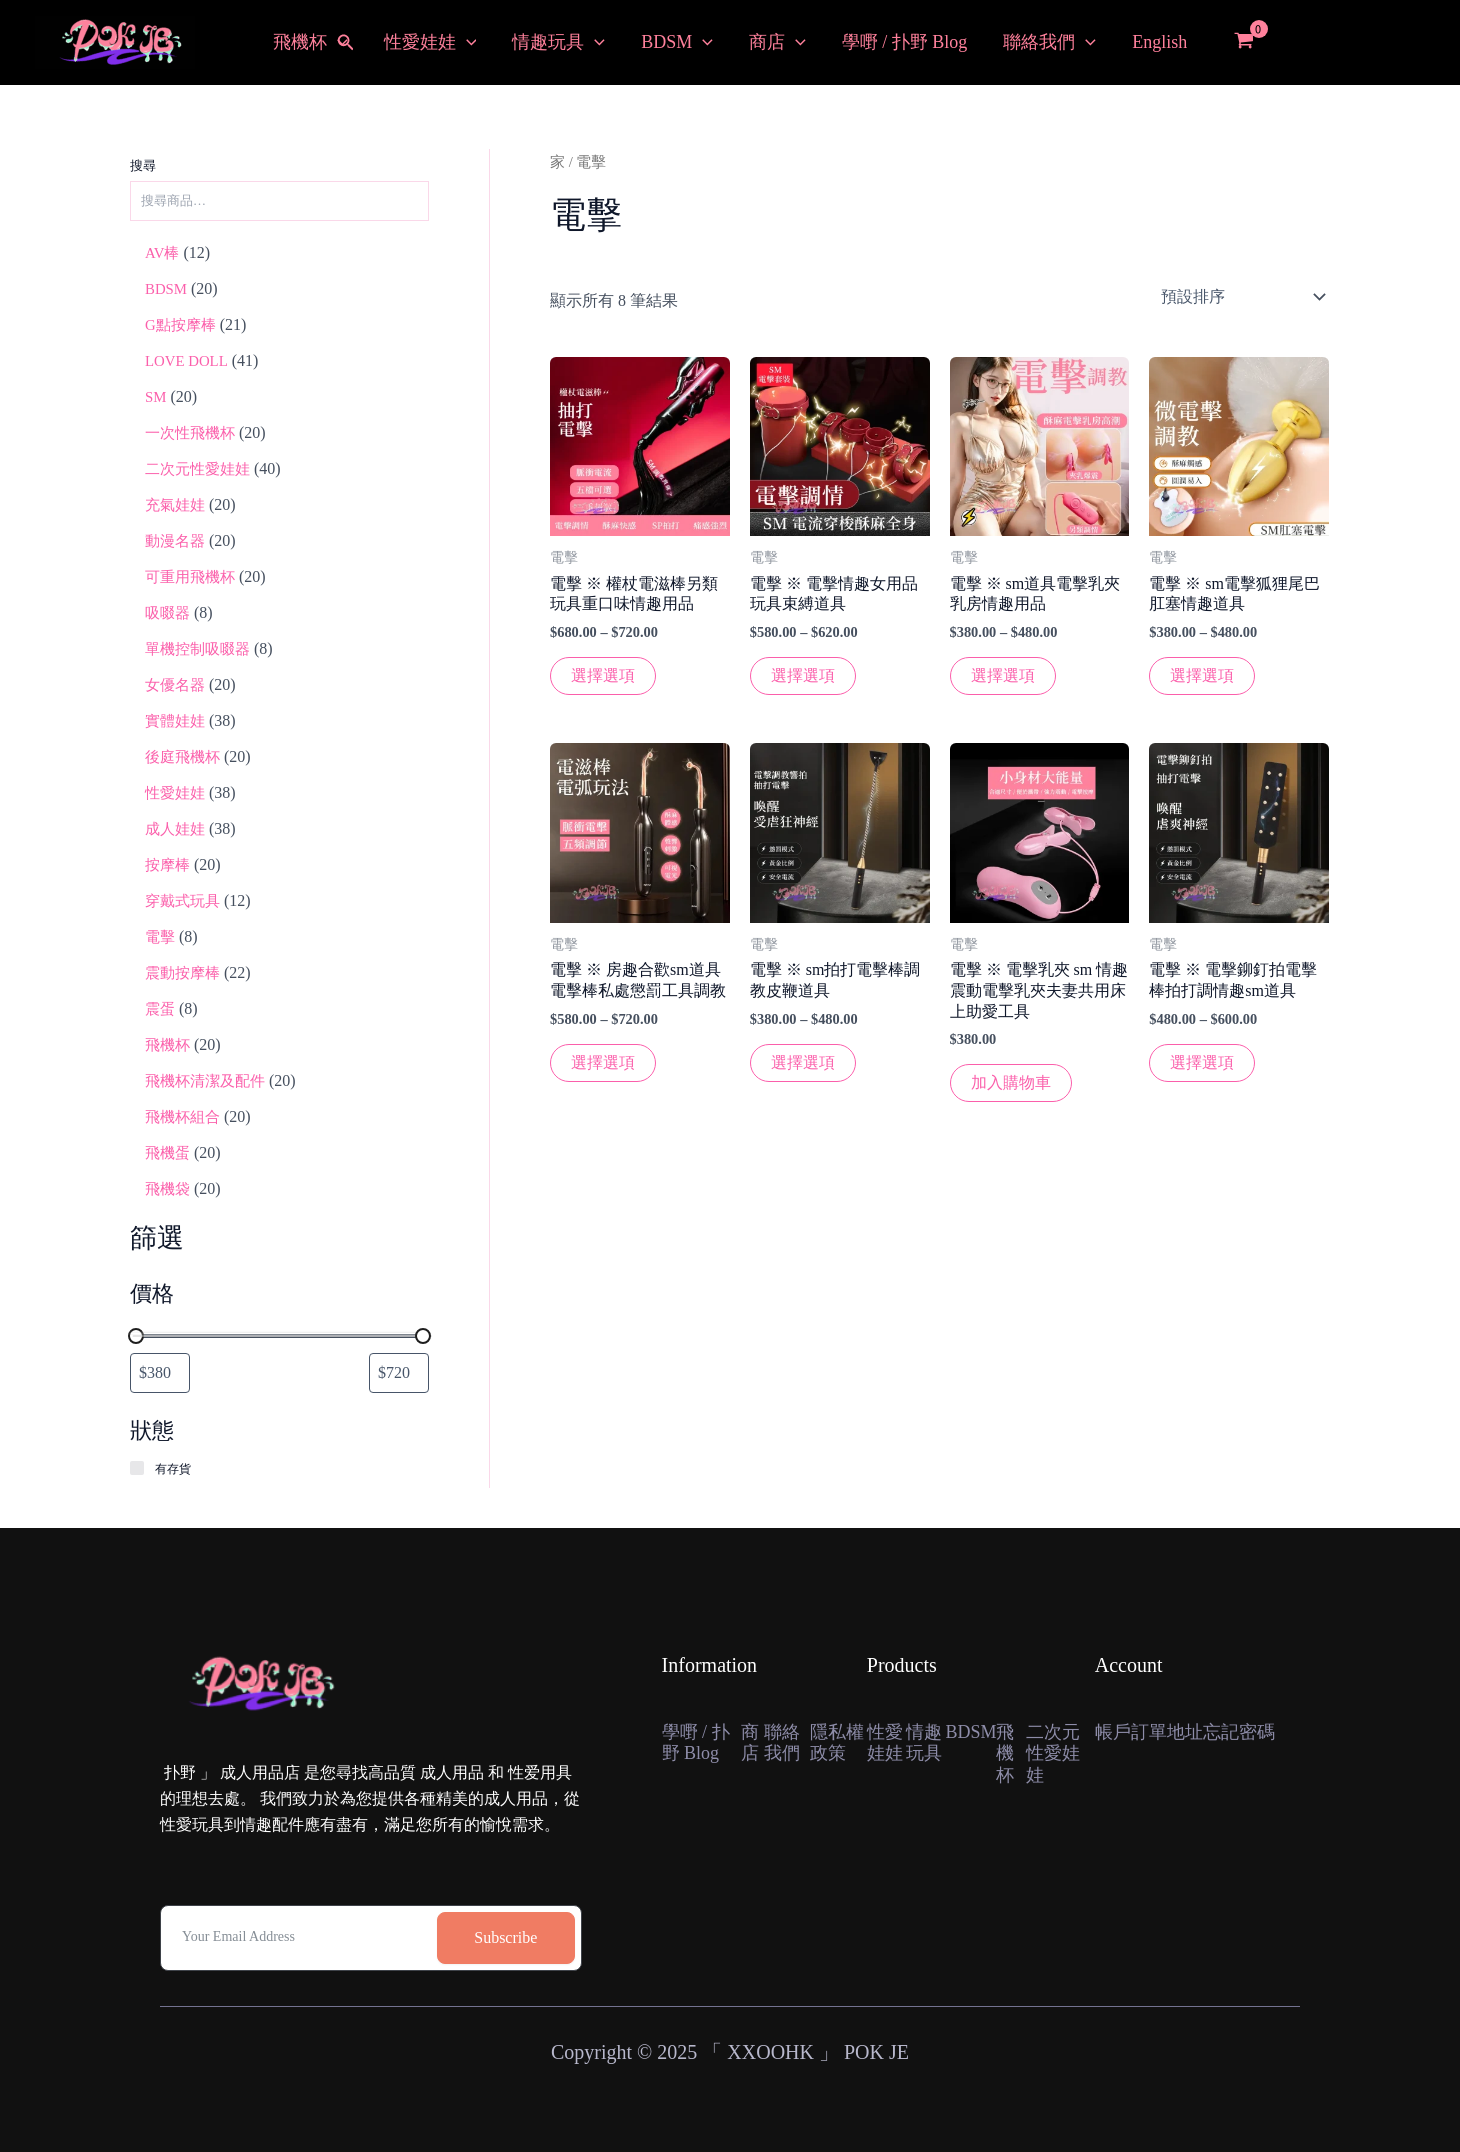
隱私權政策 (837, 1743)
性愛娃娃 (430, 42)
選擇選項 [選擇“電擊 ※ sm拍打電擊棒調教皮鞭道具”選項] (803, 1062)
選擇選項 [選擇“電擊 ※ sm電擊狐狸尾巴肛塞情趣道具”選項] (1202, 675)
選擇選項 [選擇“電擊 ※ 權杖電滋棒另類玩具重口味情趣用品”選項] (603, 675)
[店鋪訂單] (1241, 297)
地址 (1185, 1732)
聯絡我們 (1049, 42)
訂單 (1149, 1732)
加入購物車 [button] (1011, 1082)
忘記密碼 (1239, 1732)
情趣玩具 (558, 42)
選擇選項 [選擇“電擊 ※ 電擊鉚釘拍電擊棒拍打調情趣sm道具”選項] (1202, 1062)
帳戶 (1113, 1732)
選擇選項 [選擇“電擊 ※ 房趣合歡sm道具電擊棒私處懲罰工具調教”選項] (603, 1062)
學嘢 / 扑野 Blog (905, 42)
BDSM (677, 42)
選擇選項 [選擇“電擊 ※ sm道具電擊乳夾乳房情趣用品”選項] (1003, 675)
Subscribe (505, 1937)
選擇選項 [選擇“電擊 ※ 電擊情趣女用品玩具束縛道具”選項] (803, 675)
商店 (777, 42)
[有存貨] (138, 1469)
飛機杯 (310, 42)
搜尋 (143, 165)
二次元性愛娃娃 (1053, 1753)
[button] (346, 43)
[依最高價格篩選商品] (399, 1373)
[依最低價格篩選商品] (160, 1373)
